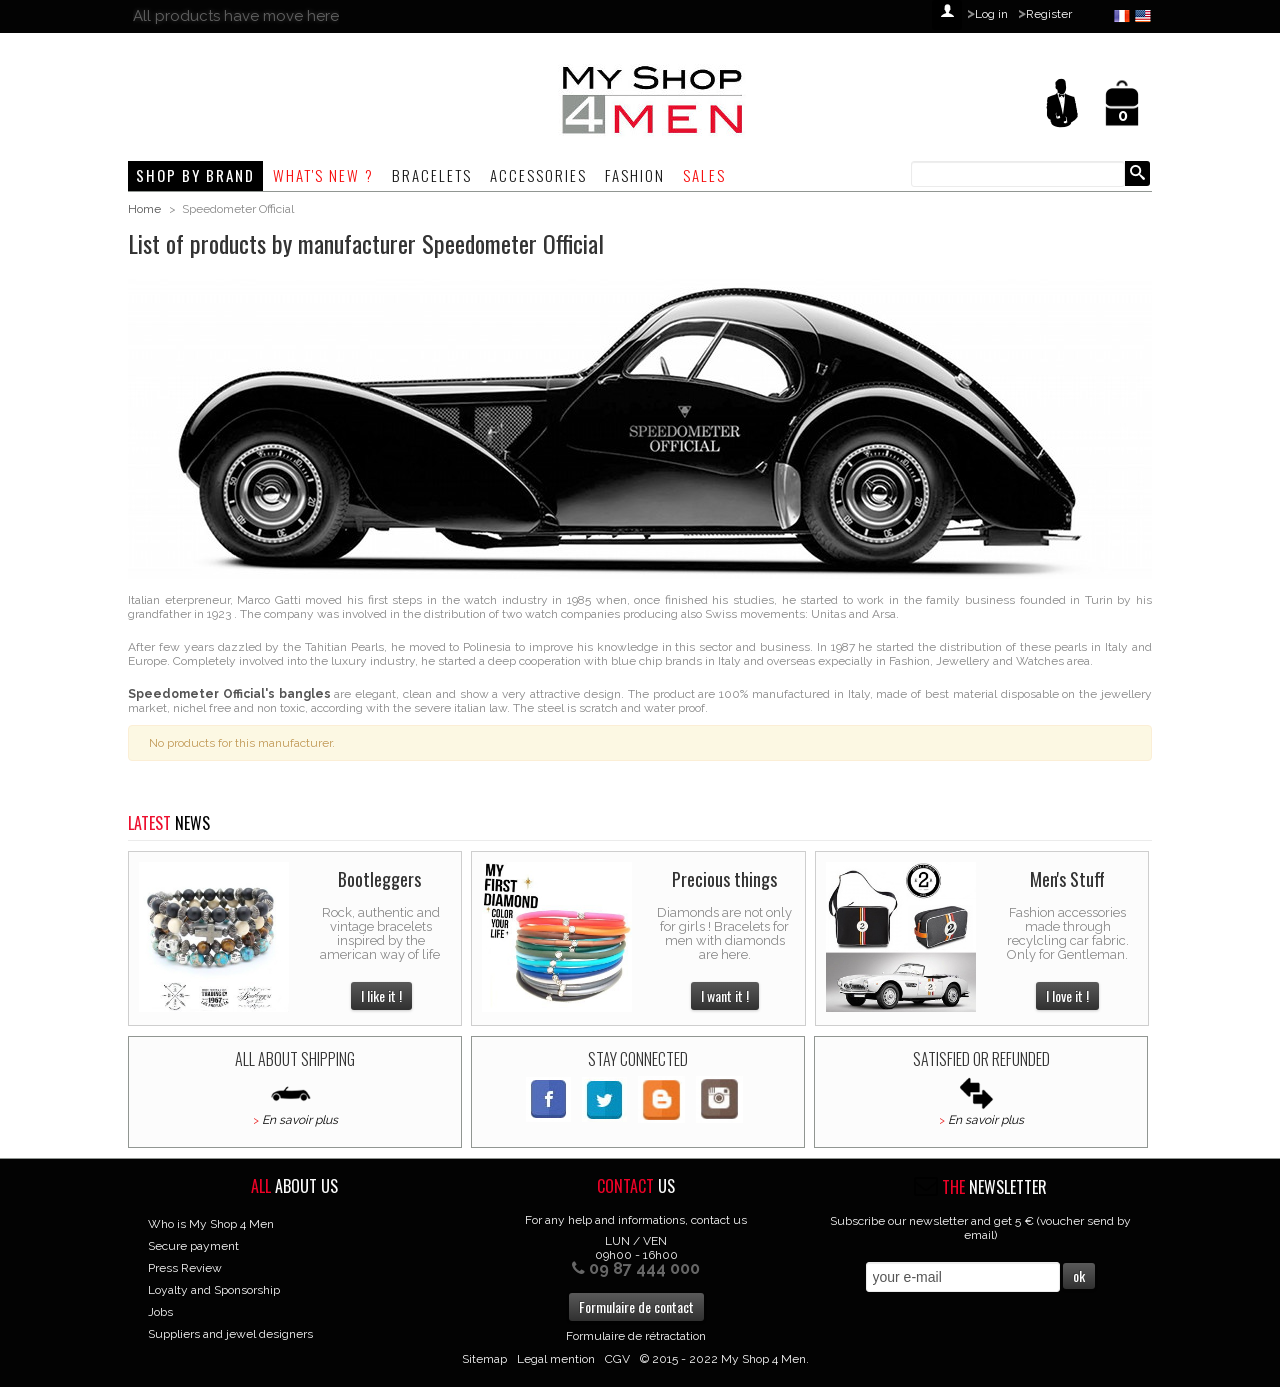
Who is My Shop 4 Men (211, 1224)
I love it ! (1067, 995)
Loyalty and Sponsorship (214, 1290)
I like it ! (381, 995)
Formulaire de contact (636, 1306)
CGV (617, 1359)
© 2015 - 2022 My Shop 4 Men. (724, 1359)
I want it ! (725, 995)
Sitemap (484, 1359)
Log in (991, 14)
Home (144, 209)
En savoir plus (300, 1120)
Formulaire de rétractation (636, 1336)
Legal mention (556, 1359)
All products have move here (236, 16)
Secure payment (193, 1246)
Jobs (160, 1312)
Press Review (185, 1268)
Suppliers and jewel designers (230, 1334)
